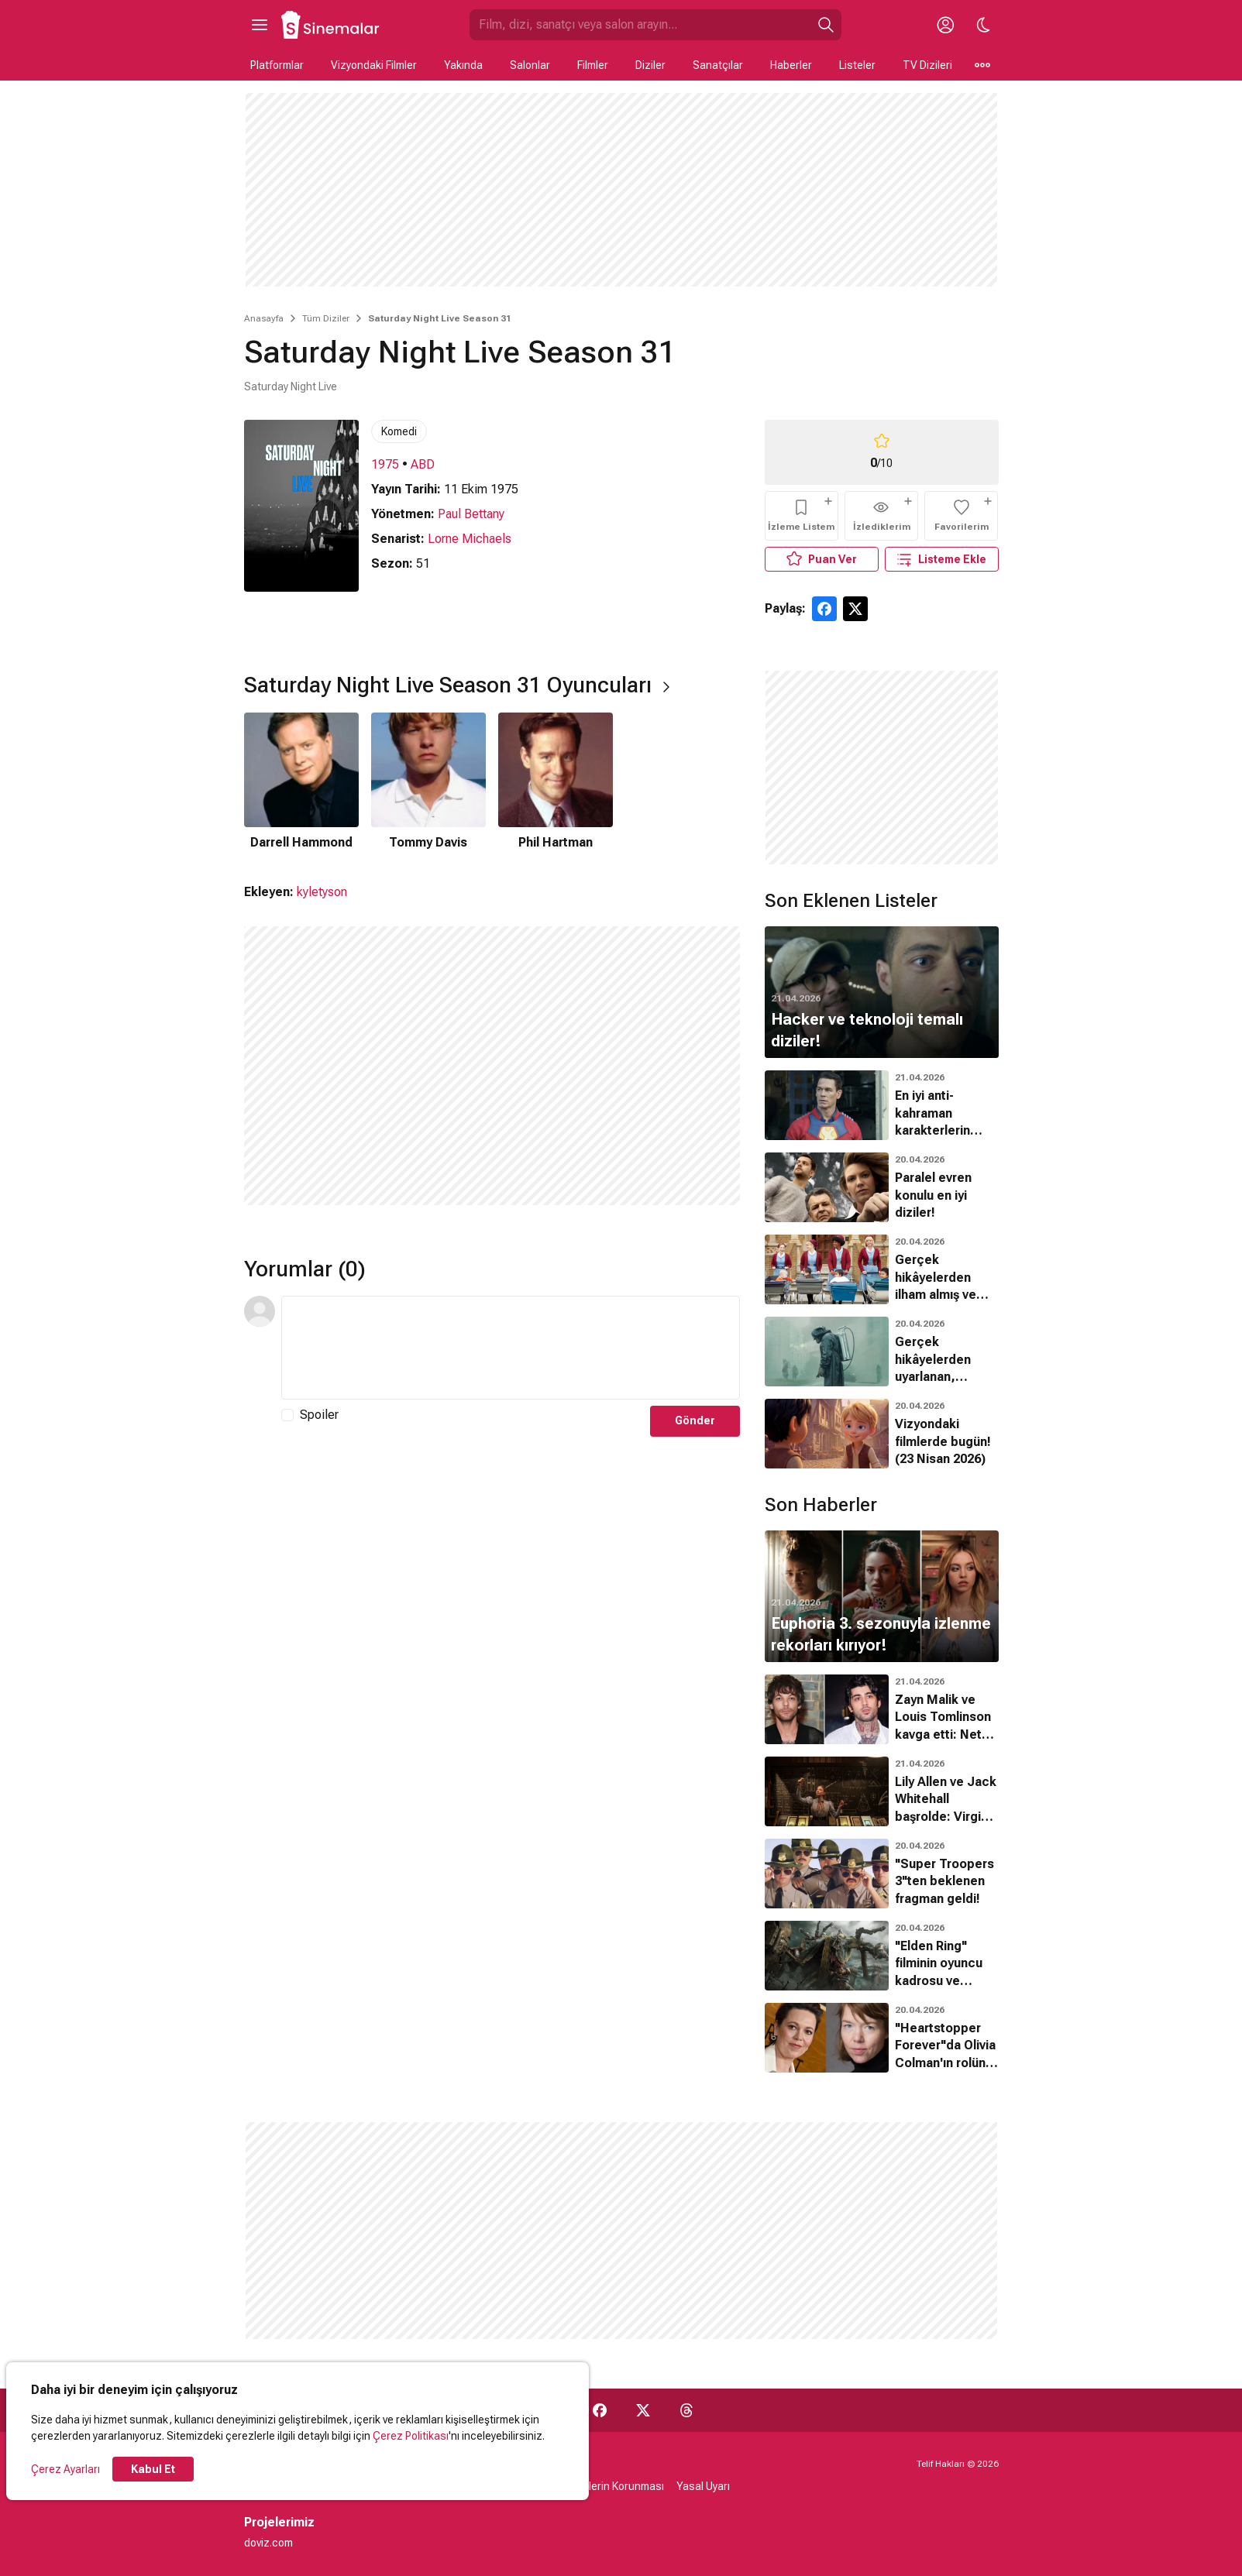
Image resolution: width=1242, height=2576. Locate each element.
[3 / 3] (555, 782)
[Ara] (825, 24)
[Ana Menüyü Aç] (259, 24)
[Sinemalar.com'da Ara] (640, 24)
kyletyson (322, 891)
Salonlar (530, 65)
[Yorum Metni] (510, 1348)
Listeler (857, 65)
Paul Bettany (471, 514)
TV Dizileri (927, 65)
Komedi (399, 431)
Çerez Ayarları (65, 2469)
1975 (385, 464)
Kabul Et (153, 2469)
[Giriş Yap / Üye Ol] (946, 24)
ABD (423, 464)
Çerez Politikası (411, 2436)
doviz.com (268, 2543)
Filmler (592, 65)
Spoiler (319, 1414)
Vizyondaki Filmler (374, 65)
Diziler (650, 65)
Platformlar (277, 65)
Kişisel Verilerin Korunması (600, 2486)
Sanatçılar (718, 65)
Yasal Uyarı (703, 2486)
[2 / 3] (428, 782)
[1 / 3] (301, 782)
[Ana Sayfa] (330, 24)
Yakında (463, 65)
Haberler (791, 65)
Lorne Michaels (469, 538)
